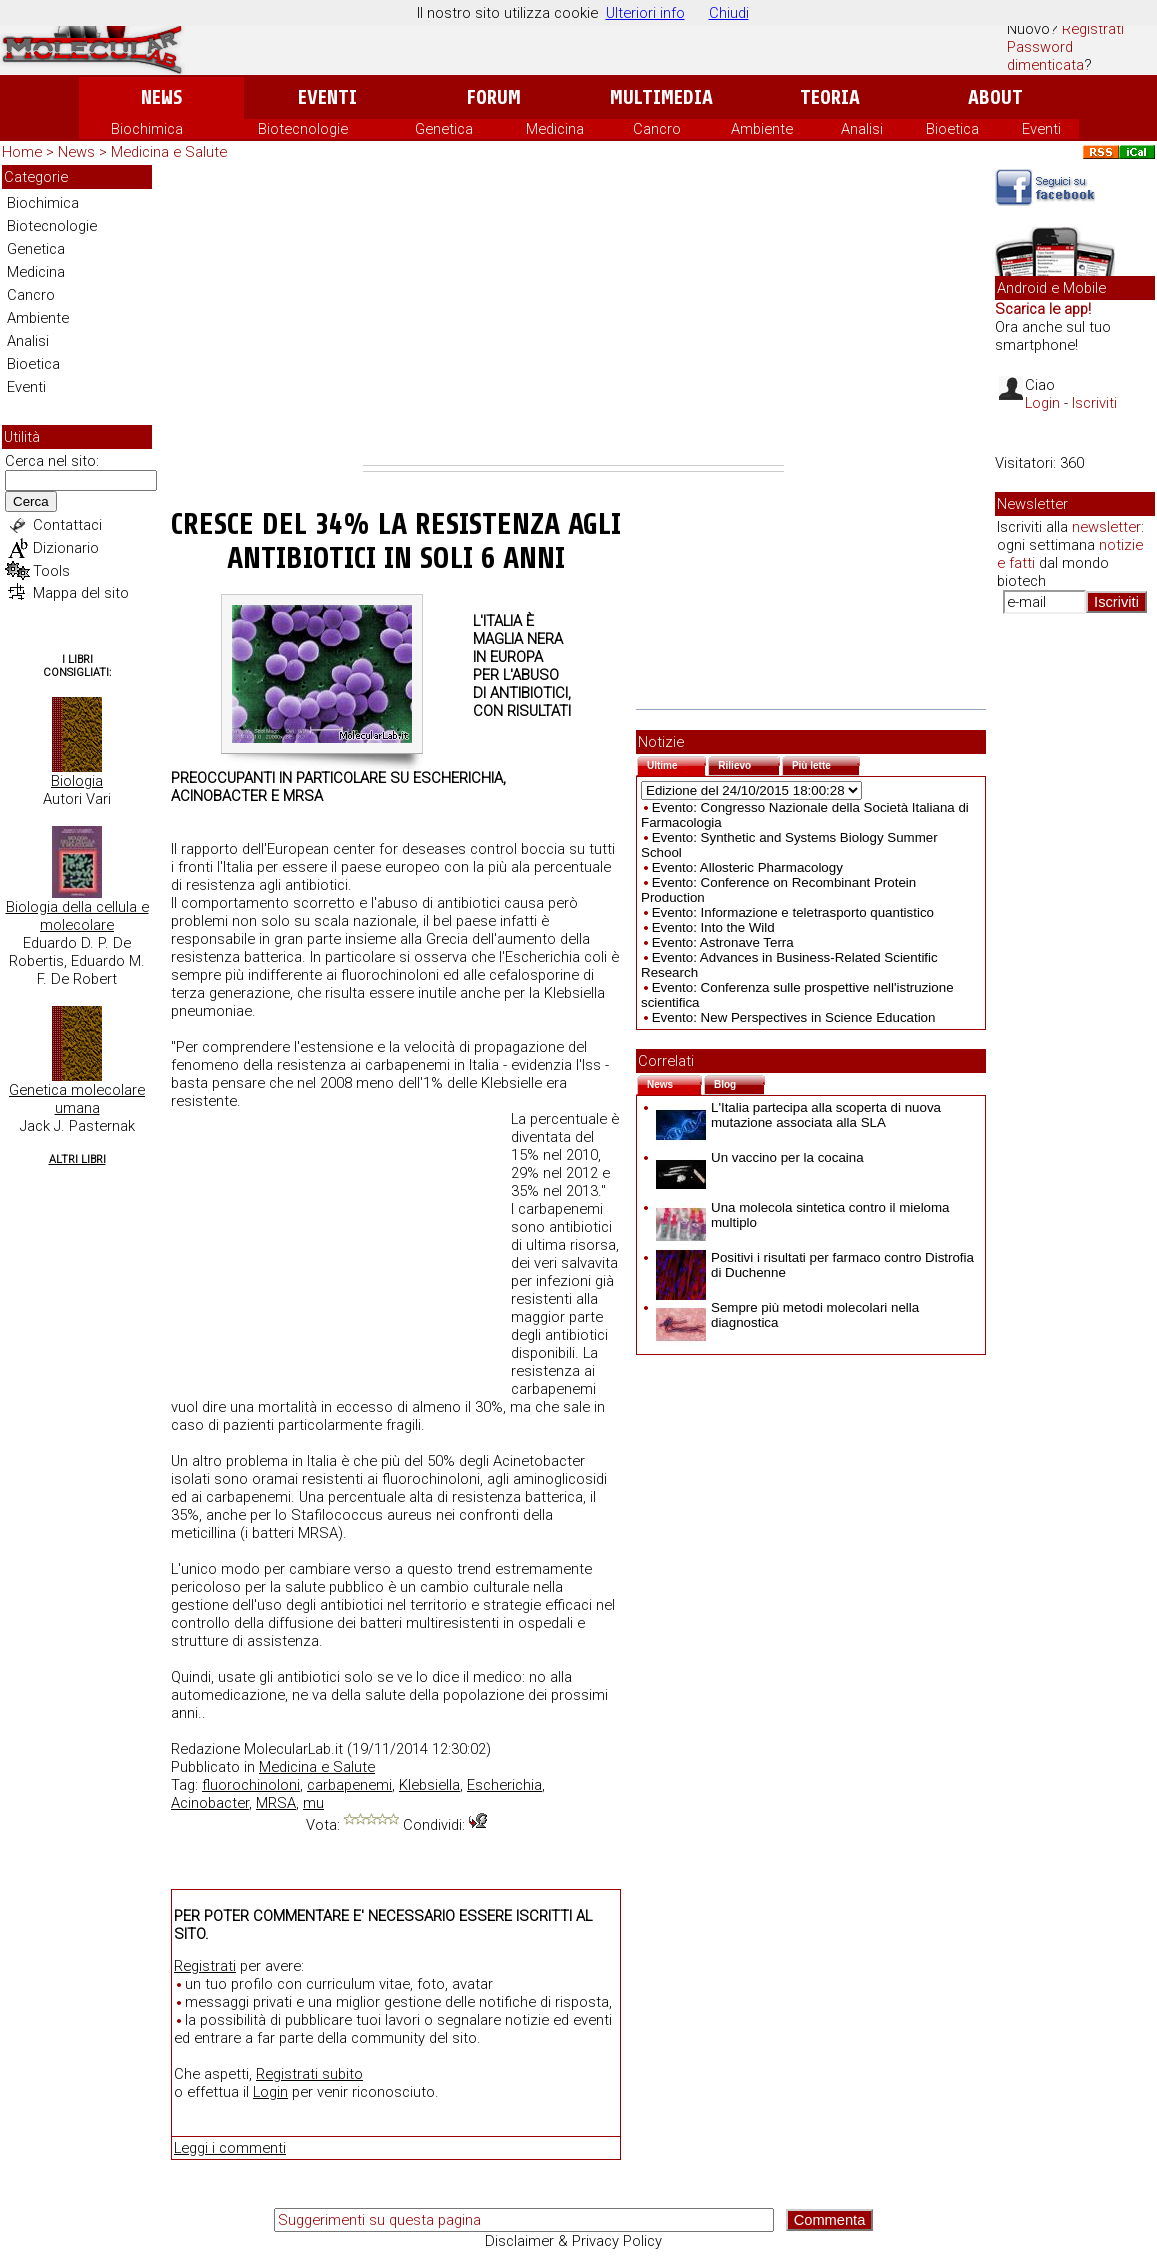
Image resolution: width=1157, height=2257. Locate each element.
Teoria (830, 97)
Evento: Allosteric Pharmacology (747, 867)
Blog (739, 1082)
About (995, 97)
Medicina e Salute (169, 152)
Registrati (1093, 29)
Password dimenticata (1045, 56)
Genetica (444, 129)
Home (22, 152)
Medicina (555, 129)
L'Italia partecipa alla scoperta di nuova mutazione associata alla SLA (798, 1115)
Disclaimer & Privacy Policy (573, 2241)
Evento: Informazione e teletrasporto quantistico (793, 912)
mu (313, 1803)
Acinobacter (210, 1803)
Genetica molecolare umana (77, 1099)
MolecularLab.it (293, 1749)
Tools (51, 571)
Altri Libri (77, 1159)
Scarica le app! (1043, 309)
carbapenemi (349, 1785)
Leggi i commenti (230, 2148)
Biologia (77, 781)
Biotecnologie (303, 129)
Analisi (862, 129)
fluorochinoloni (251, 1785)
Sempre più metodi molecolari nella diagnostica (787, 1315)
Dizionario (66, 548)
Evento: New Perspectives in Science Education (794, 1017)
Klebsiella (429, 1785)
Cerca (31, 501)
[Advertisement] (573, 315)
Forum (493, 97)
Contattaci (67, 525)
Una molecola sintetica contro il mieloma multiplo (803, 1215)
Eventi (327, 97)
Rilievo (749, 763)
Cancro (657, 129)
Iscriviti (1094, 403)
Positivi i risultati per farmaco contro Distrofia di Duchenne (815, 1265)
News (161, 97)
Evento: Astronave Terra (723, 942)
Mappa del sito (81, 593)
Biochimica (147, 129)
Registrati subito (309, 2074)
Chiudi (729, 13)
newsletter (1106, 527)
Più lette (826, 763)
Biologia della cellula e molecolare (77, 916)
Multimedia (661, 97)
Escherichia (504, 1785)
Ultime (676, 763)
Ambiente (762, 129)
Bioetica (952, 129)
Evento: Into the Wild (713, 927)
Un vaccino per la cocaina (760, 1157)
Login (270, 2092)
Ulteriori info (645, 13)
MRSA (276, 1803)
